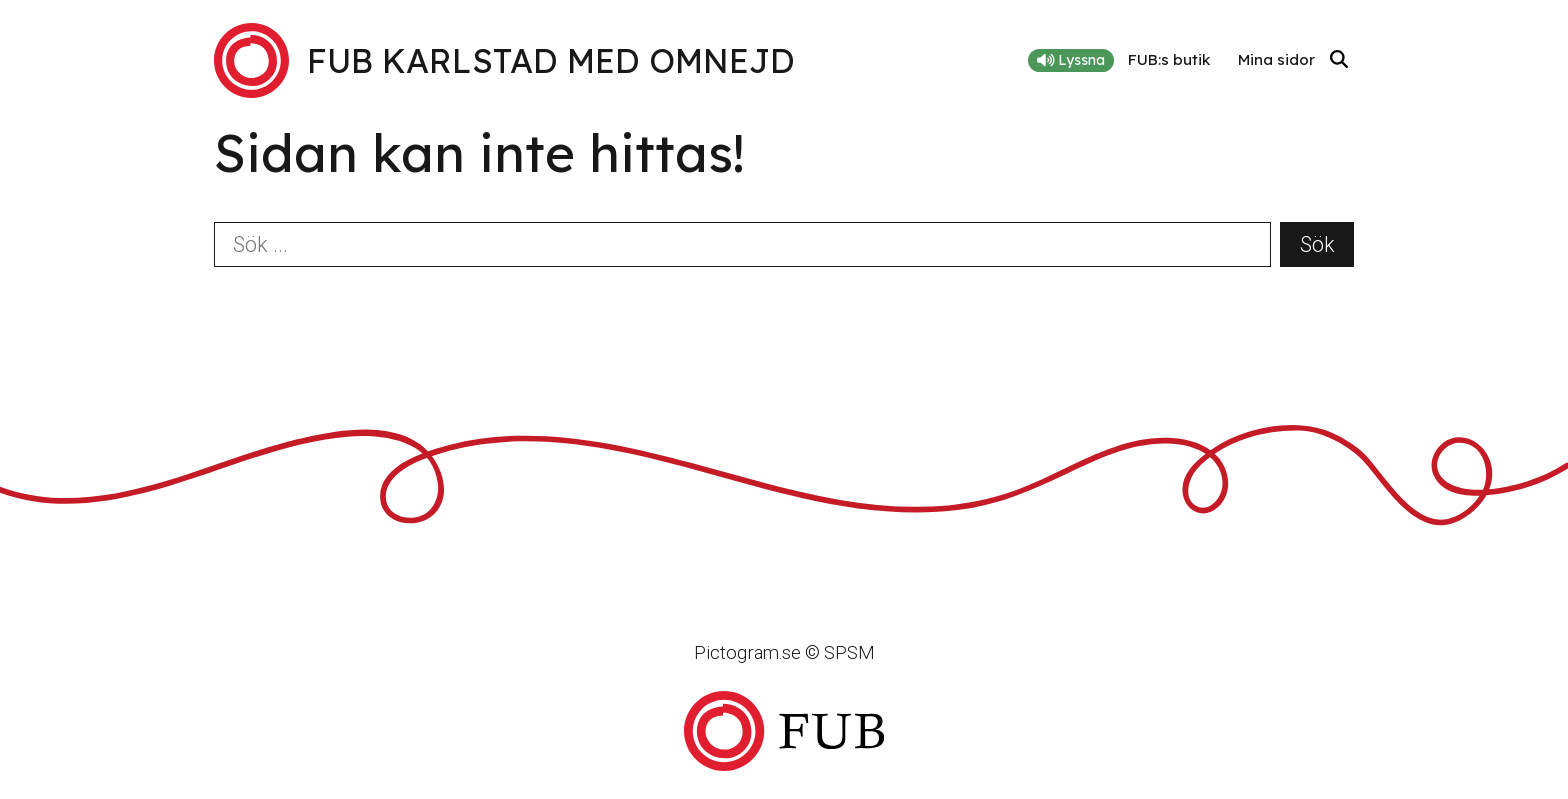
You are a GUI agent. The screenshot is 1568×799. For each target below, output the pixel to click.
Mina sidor (1276, 59)
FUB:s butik (1169, 59)
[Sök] (1339, 60)
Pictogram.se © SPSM (784, 652)
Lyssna (1071, 60)
